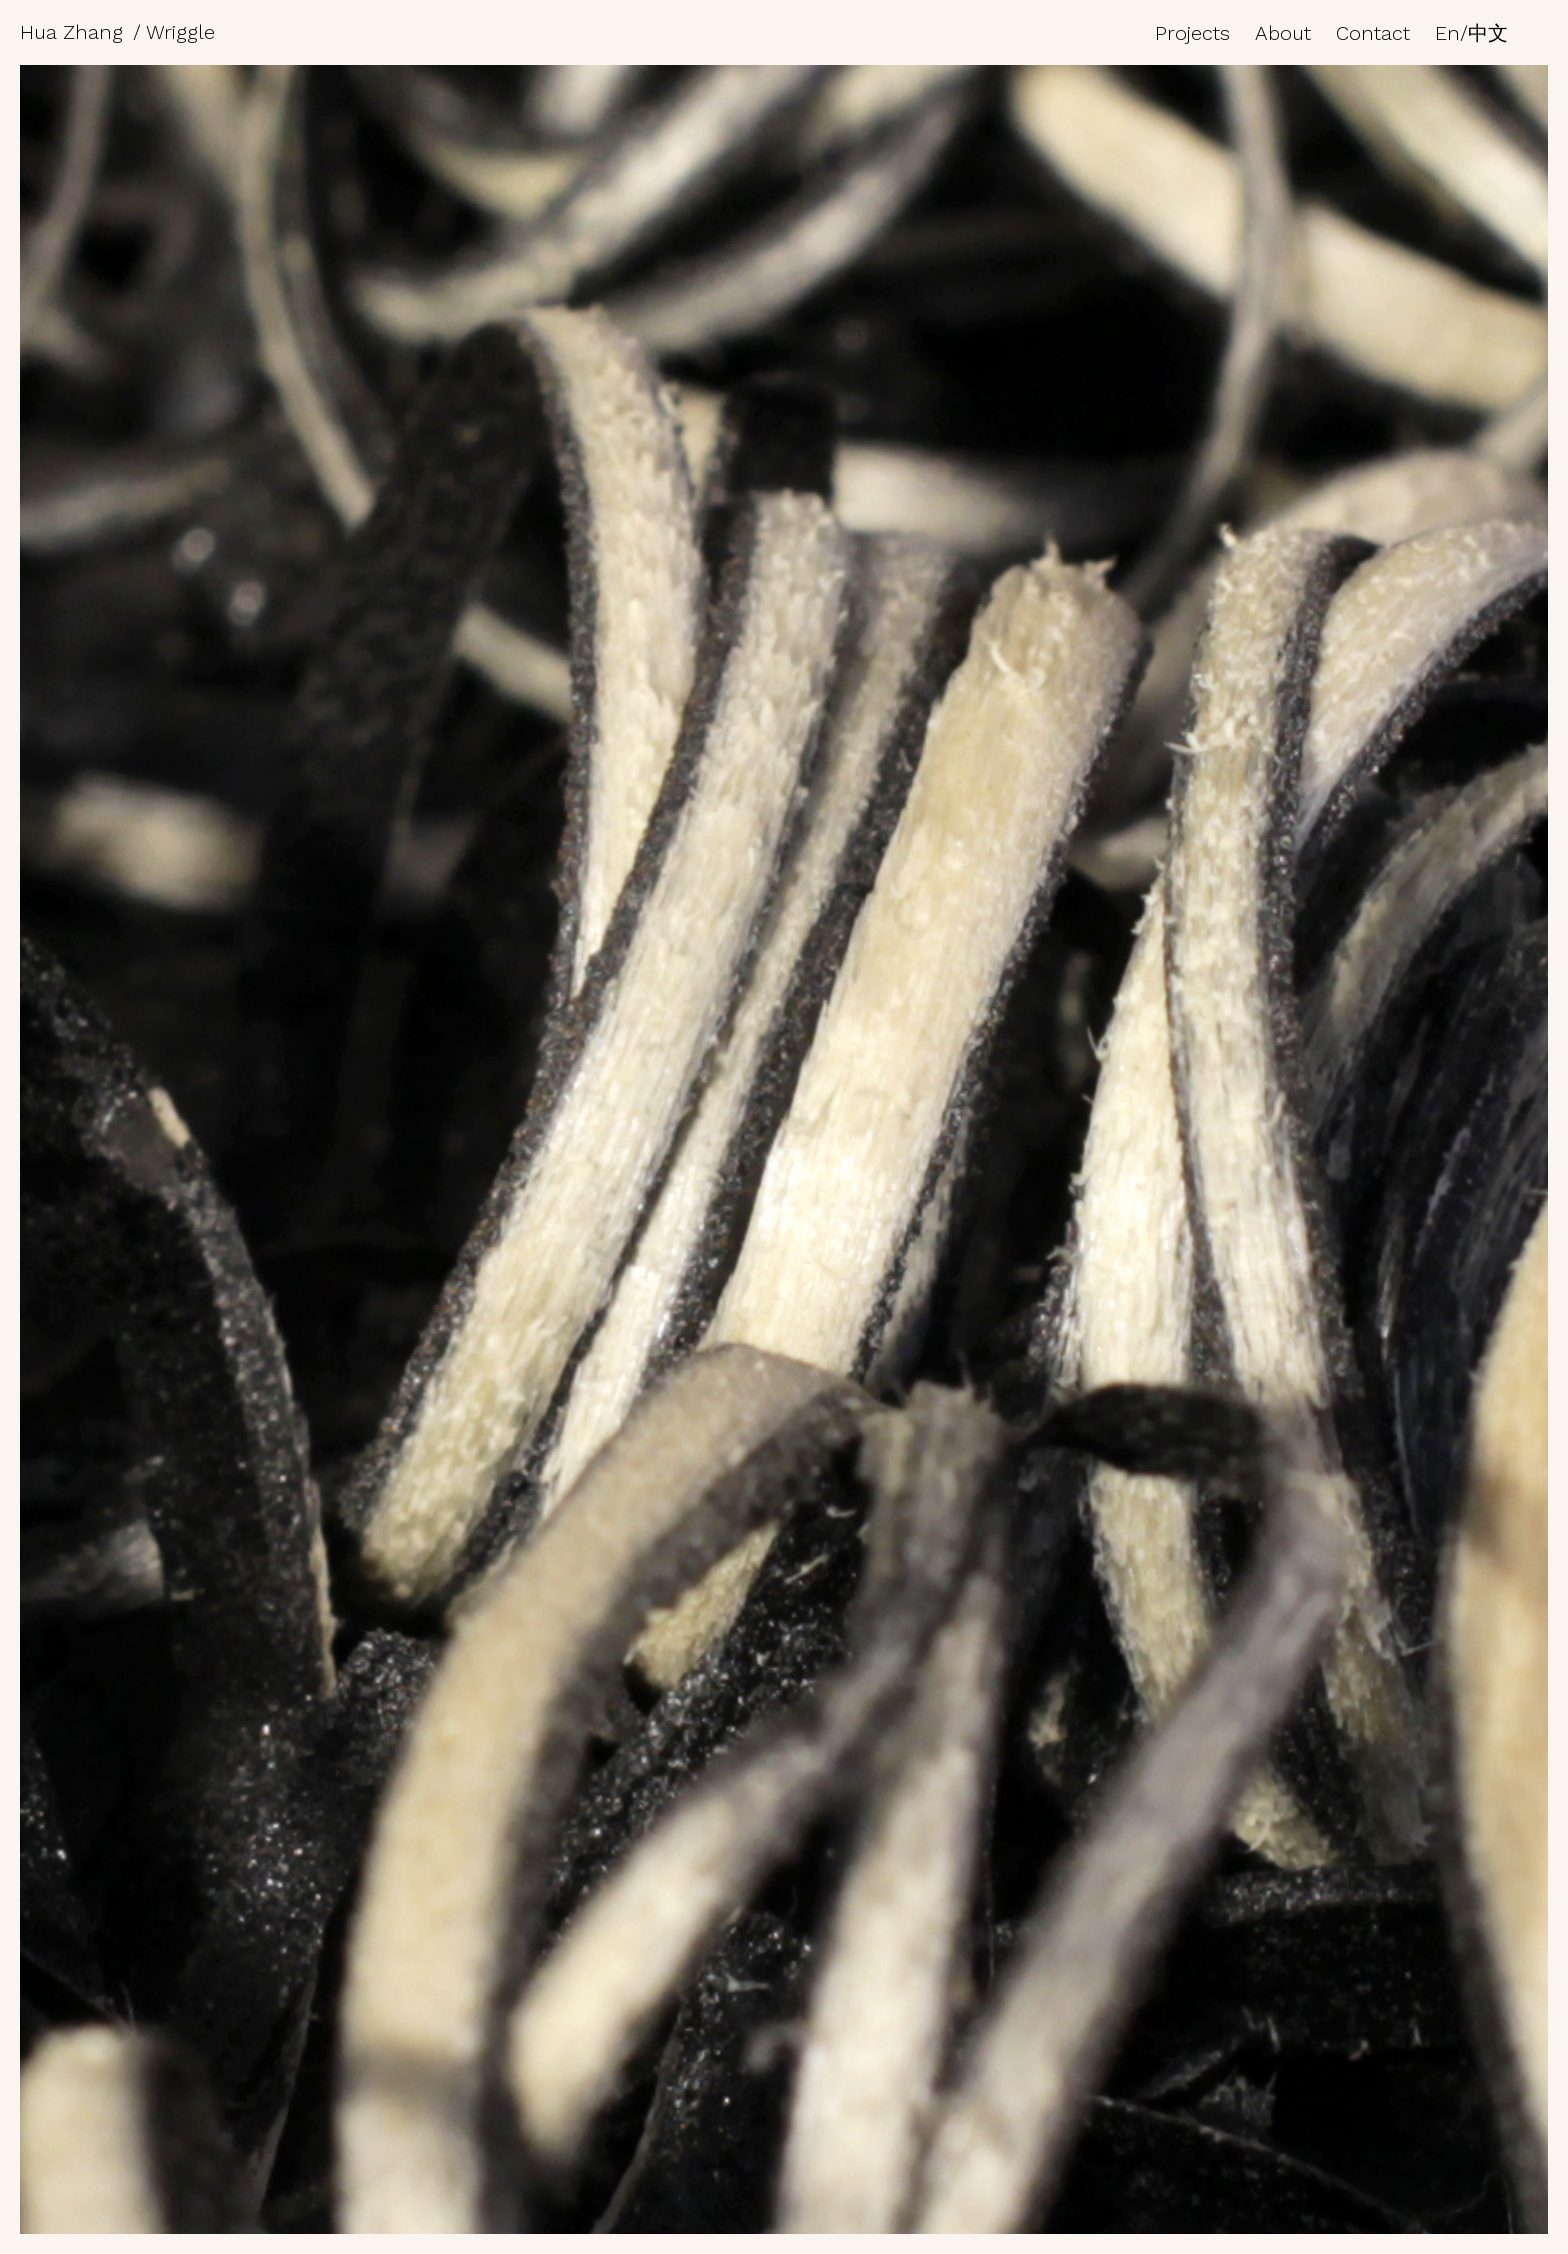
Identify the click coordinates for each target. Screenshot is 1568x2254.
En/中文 (1471, 33)
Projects (1192, 33)
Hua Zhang (71, 32)
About (1283, 33)
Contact (1373, 33)
